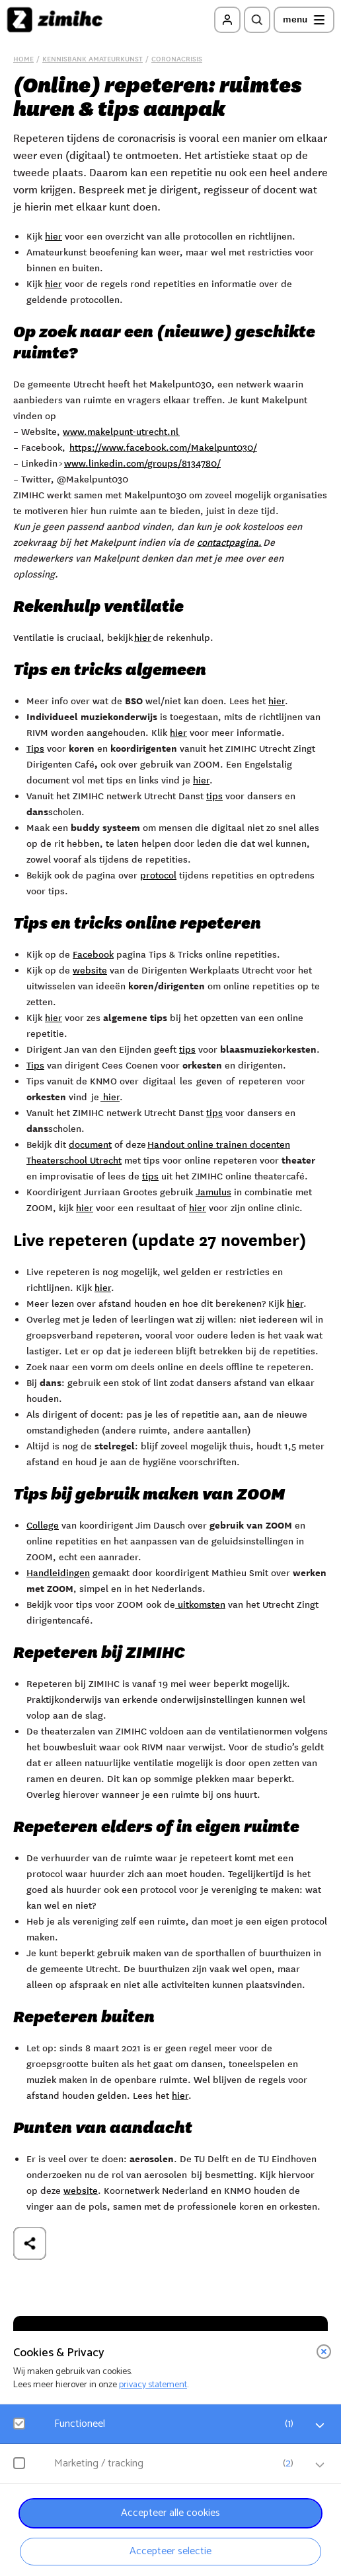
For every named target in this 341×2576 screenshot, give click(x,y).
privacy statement (153, 2385)
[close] (324, 2351)
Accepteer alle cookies (170, 2513)
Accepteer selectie (170, 2551)
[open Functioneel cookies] (320, 2425)
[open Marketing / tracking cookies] (320, 2465)
